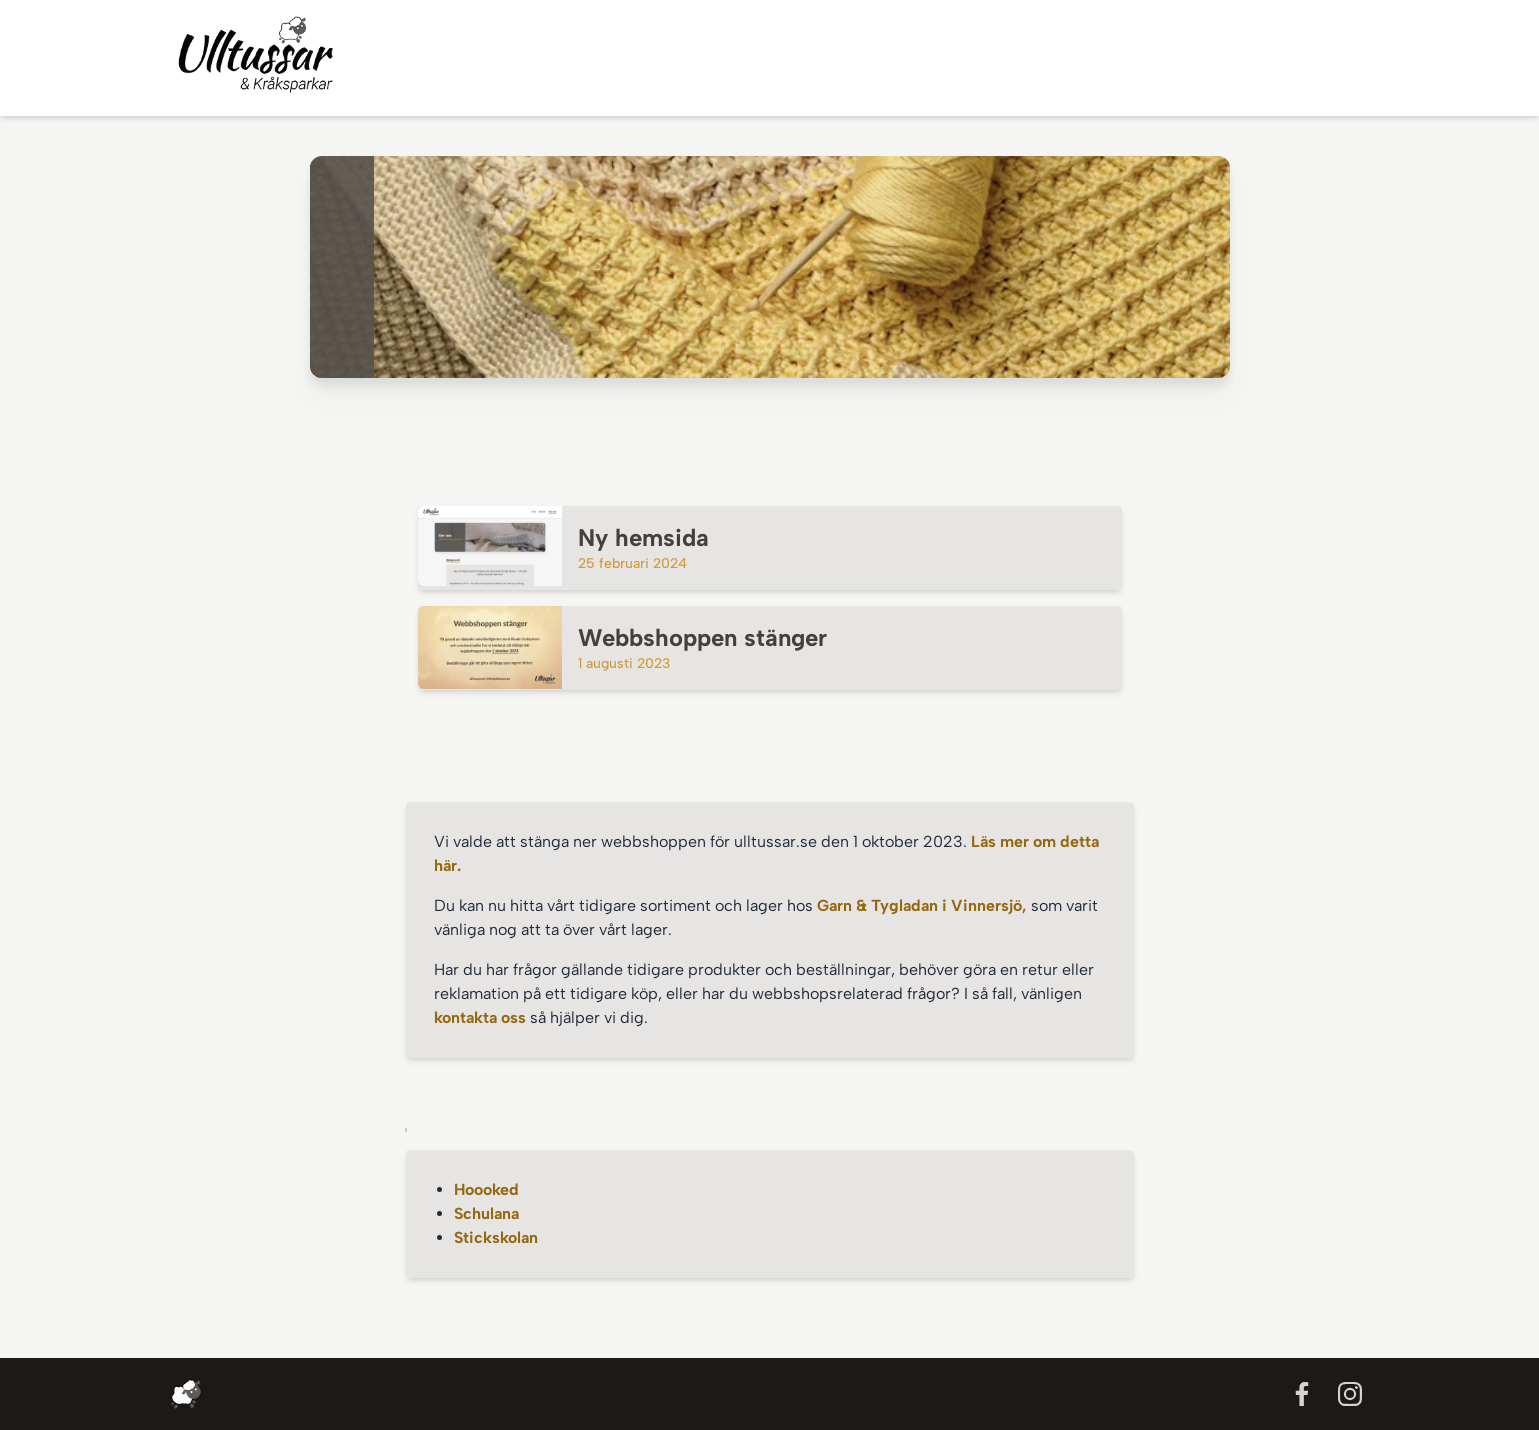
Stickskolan (496, 1237)
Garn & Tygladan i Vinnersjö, (924, 905)
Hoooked (486, 1189)
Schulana (486, 1213)
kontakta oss (480, 1017)
